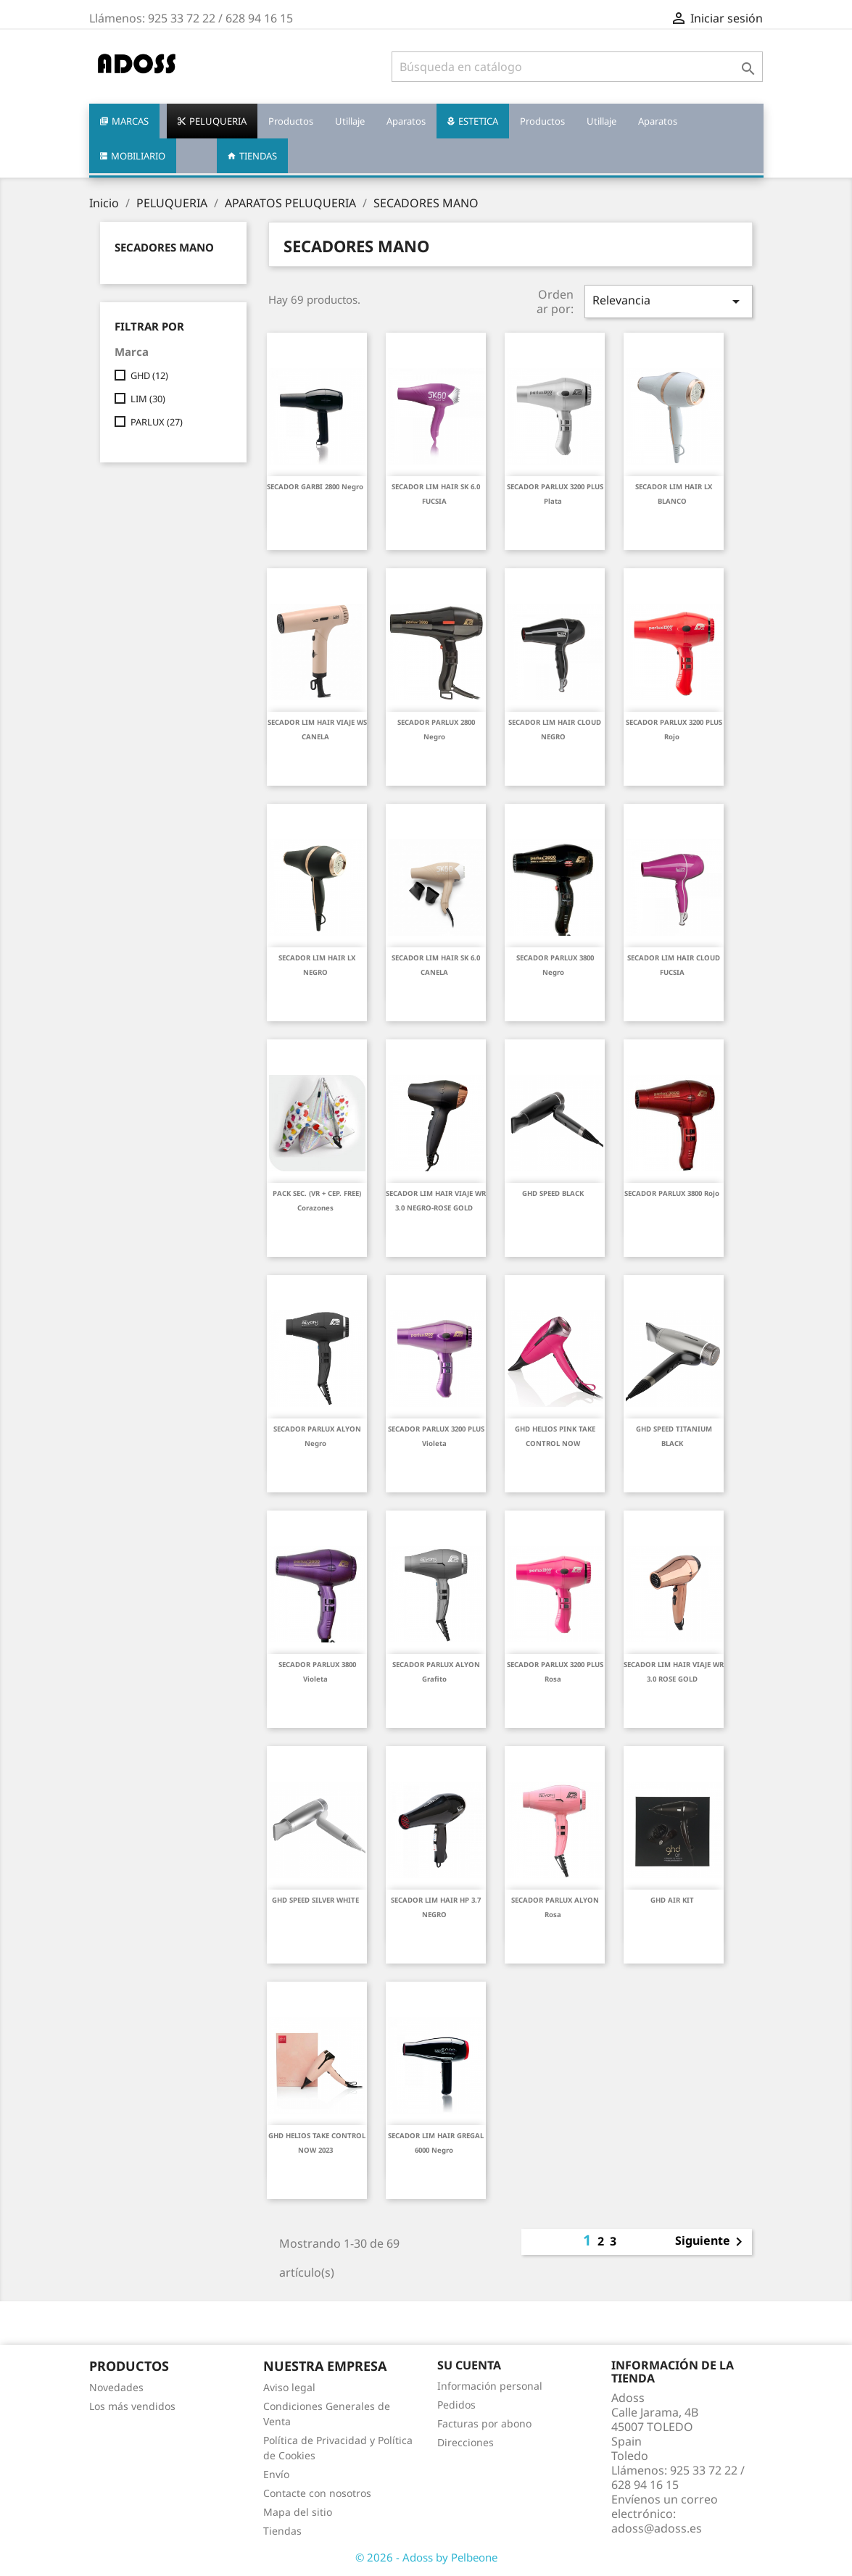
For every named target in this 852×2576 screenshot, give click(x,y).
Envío (276, 2474)
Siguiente (711, 2242)
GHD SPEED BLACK (553, 1193)
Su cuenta (469, 2365)
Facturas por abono (484, 2423)
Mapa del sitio (297, 2512)
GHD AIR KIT (672, 1900)
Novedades (116, 2387)
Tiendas (282, 2531)
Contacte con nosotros (317, 2493)
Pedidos (456, 2404)
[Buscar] (577, 66)
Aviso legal (289, 2387)
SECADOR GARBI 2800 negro (315, 486)
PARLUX (157, 421)
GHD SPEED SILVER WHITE (315, 1900)
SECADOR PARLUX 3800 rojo (671, 1193)
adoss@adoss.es (656, 2528)
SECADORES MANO (164, 247)
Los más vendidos (132, 2406)
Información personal (489, 2386)
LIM (148, 398)
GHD (149, 375)
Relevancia (668, 301)
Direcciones (465, 2442)
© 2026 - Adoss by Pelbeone (426, 2557)
